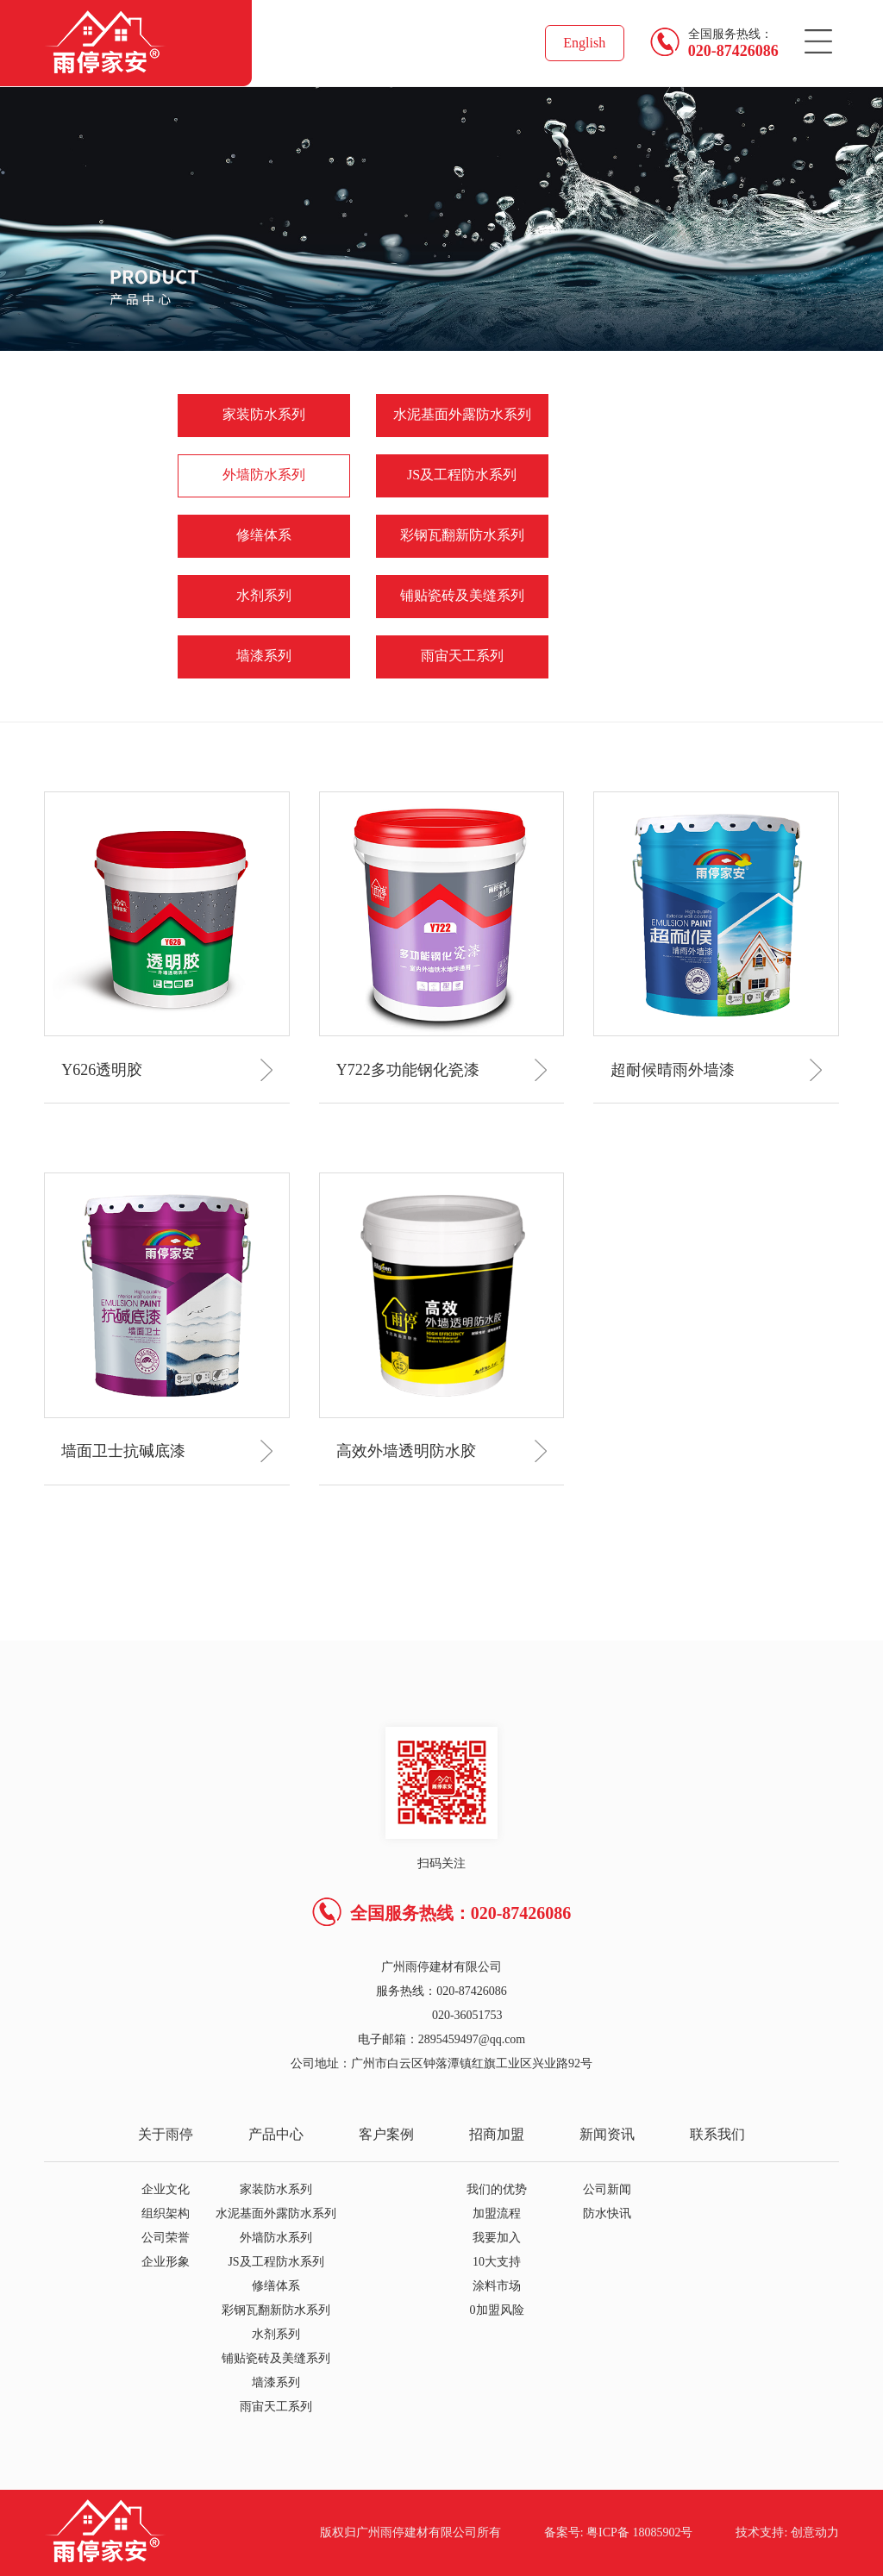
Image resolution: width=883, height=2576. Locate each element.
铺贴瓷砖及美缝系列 (462, 595)
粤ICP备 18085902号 (639, 2532)
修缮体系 (263, 535)
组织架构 (165, 2213)
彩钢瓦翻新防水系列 (462, 535)
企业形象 (165, 2261)
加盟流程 (497, 2213)
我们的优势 (497, 2189)
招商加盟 (496, 2134)
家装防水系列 (263, 414)
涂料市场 (497, 2285)
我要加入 (497, 2237)
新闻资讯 (607, 2134)
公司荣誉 (165, 2237)
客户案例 (386, 2134)
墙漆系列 (263, 655)
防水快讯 (607, 2213)
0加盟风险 (497, 2310)
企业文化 (165, 2189)
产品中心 (276, 2134)
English (584, 42)
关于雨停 (165, 2134)
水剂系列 (263, 595)
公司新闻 (607, 2189)
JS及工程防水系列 (462, 474)
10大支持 (497, 2261)
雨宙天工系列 (462, 655)
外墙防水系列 (263, 474)
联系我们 (717, 2134)
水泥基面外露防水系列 (462, 414)
